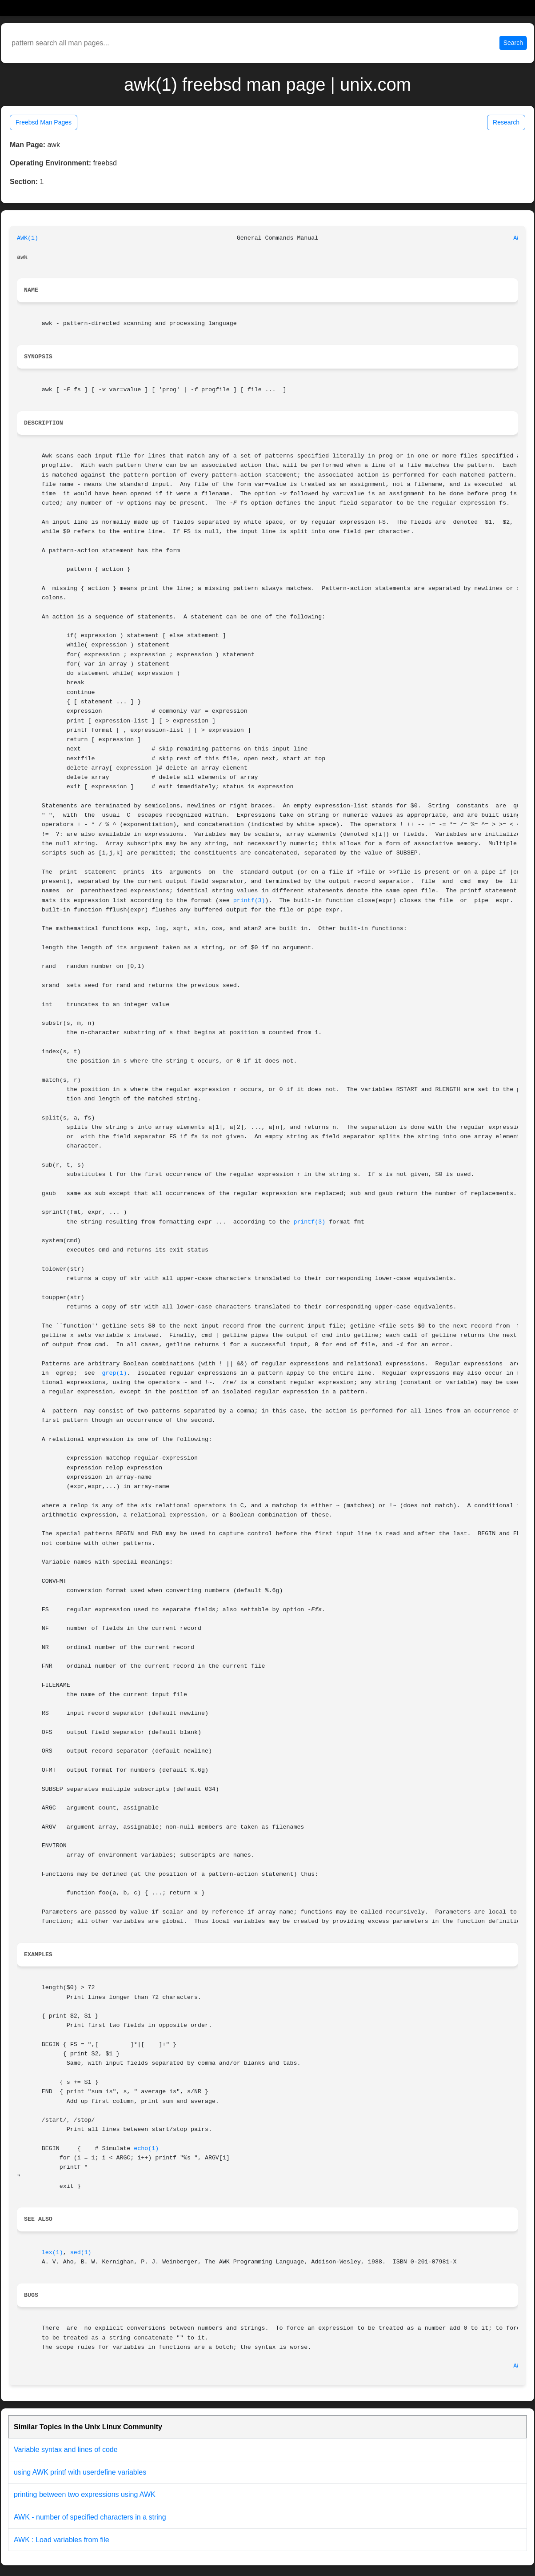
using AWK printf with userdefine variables (80, 2472)
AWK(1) (27, 238)
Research (506, 122)
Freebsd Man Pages (44, 122)
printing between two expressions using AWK (85, 2494)
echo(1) (146, 2148)
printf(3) (249, 900)
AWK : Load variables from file (61, 2540)
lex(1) (52, 2252)
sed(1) (81, 2252)
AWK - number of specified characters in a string (90, 2517)
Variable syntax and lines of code (66, 2449)
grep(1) (114, 1373)
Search (513, 42)
